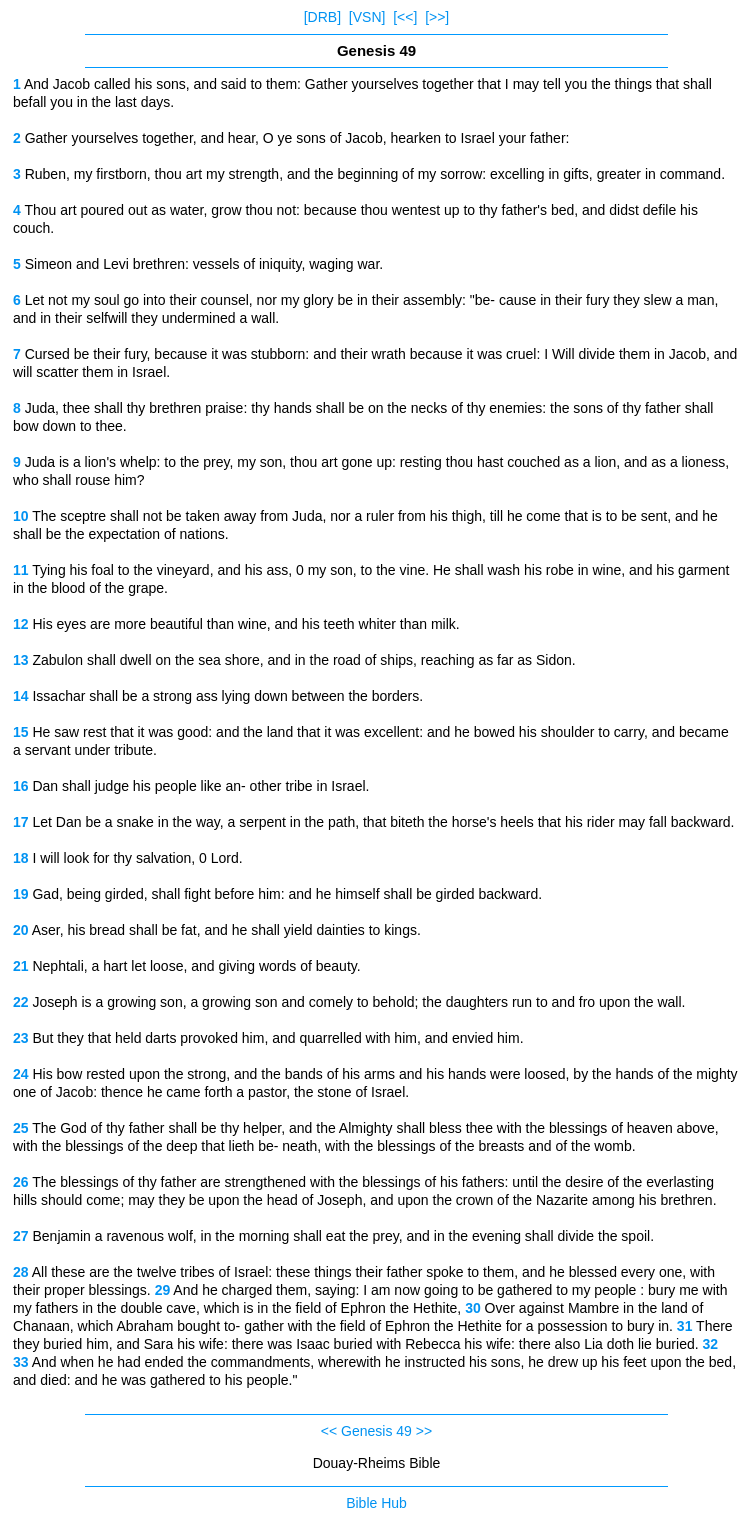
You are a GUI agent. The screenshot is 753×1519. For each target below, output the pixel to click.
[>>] (437, 17)
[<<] (405, 17)
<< (329, 1431)
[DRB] (322, 17)
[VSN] (367, 17)
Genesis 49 (376, 1431)
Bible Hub (376, 1503)
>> (424, 1431)
